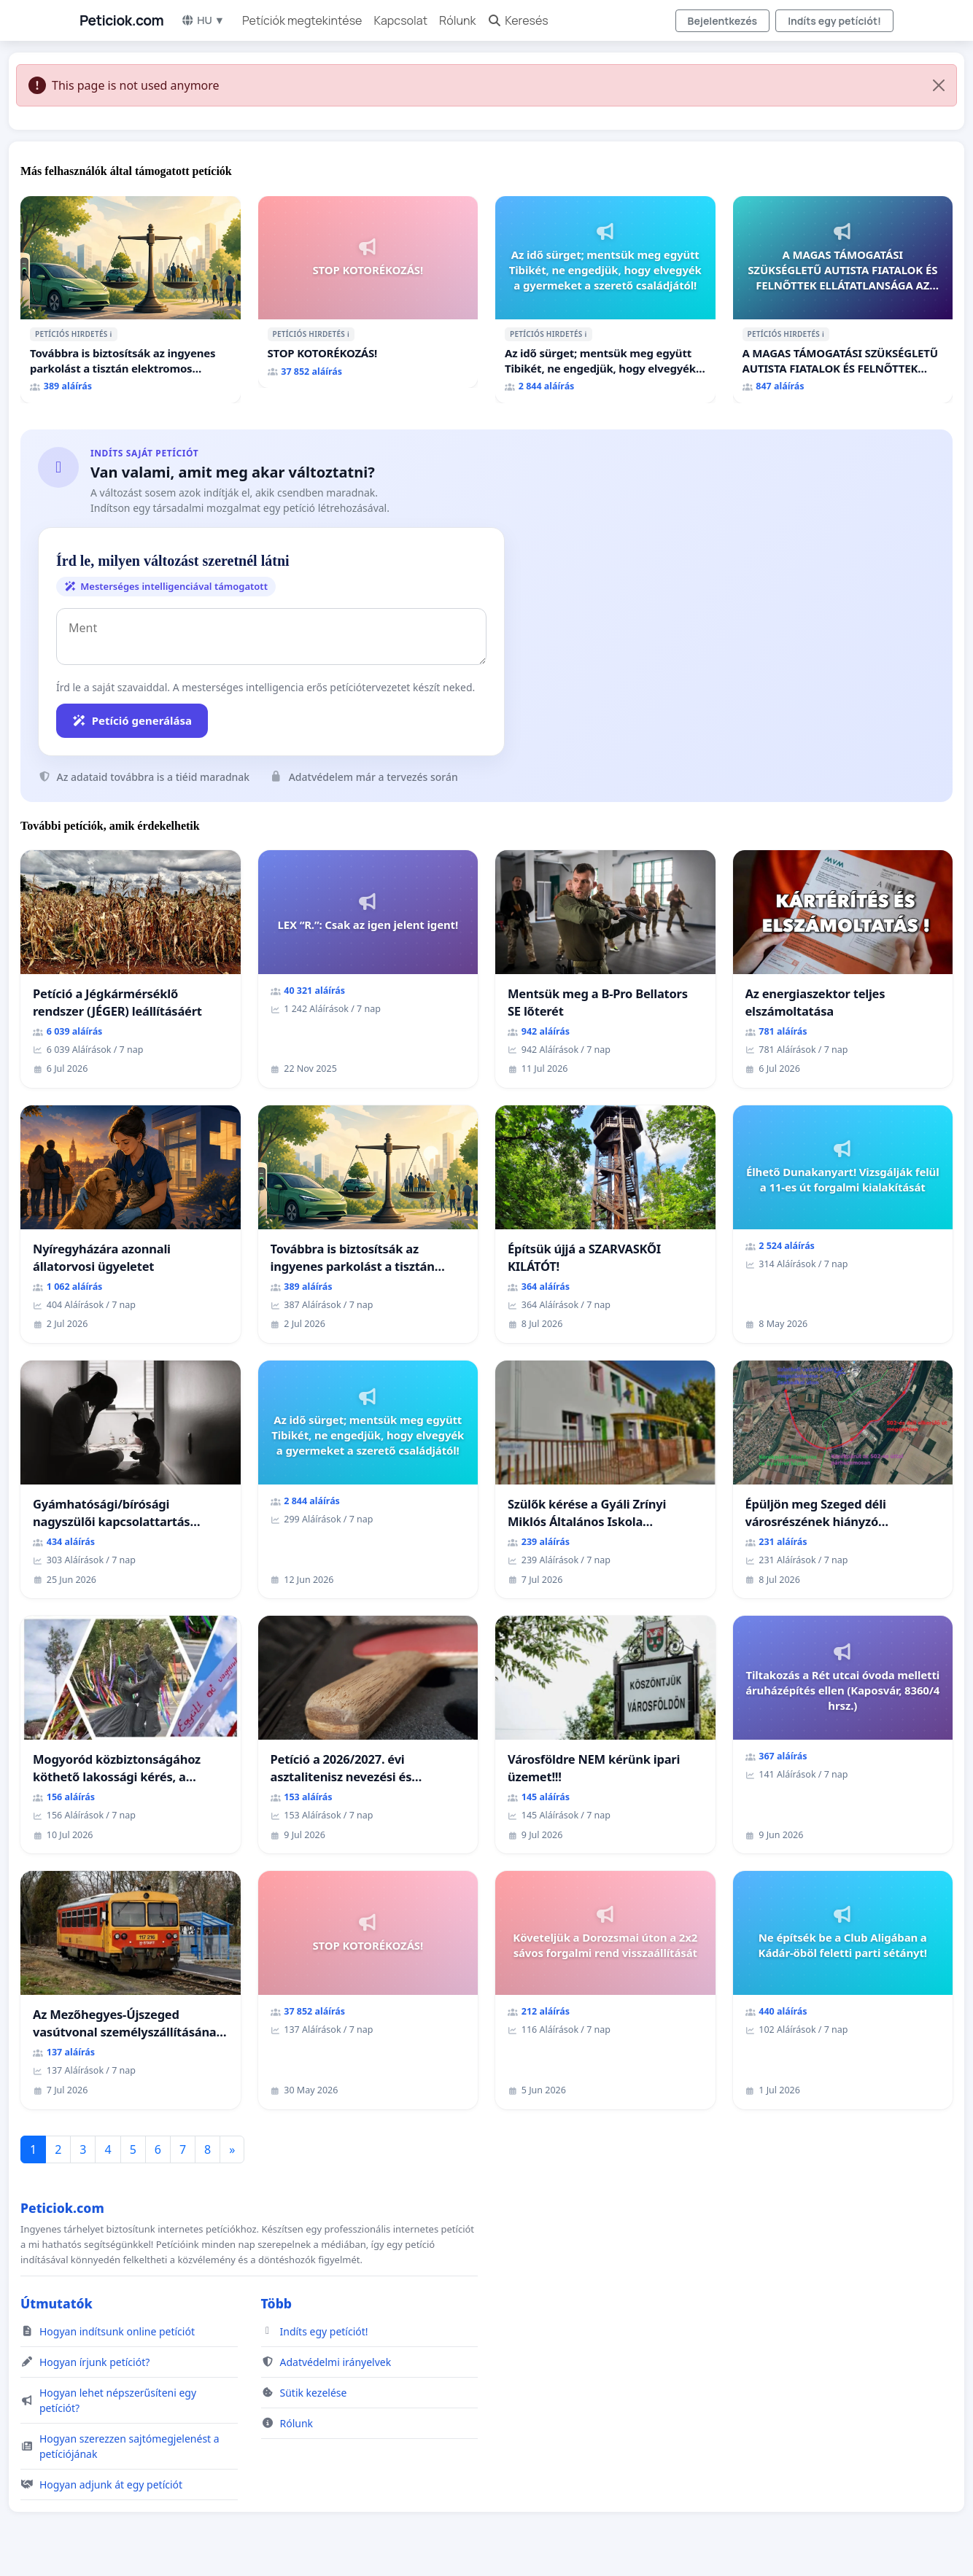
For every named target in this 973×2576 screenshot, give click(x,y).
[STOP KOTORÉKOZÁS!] (368, 292)
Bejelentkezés (723, 21)
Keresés (517, 20)
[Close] (938, 85)
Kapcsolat (400, 20)
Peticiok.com (121, 20)
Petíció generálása (132, 720)
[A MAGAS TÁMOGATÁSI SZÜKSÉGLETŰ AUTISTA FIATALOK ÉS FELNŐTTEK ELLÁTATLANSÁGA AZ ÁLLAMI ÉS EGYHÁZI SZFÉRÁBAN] (843, 299)
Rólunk (457, 20)
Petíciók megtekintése (302, 20)
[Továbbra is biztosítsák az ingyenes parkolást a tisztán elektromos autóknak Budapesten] (130, 299)
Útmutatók (56, 2303)
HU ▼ (203, 20)
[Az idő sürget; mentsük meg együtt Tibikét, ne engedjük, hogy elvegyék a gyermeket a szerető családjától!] (605, 299)
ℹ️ (111, 334)
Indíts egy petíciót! (834, 21)
